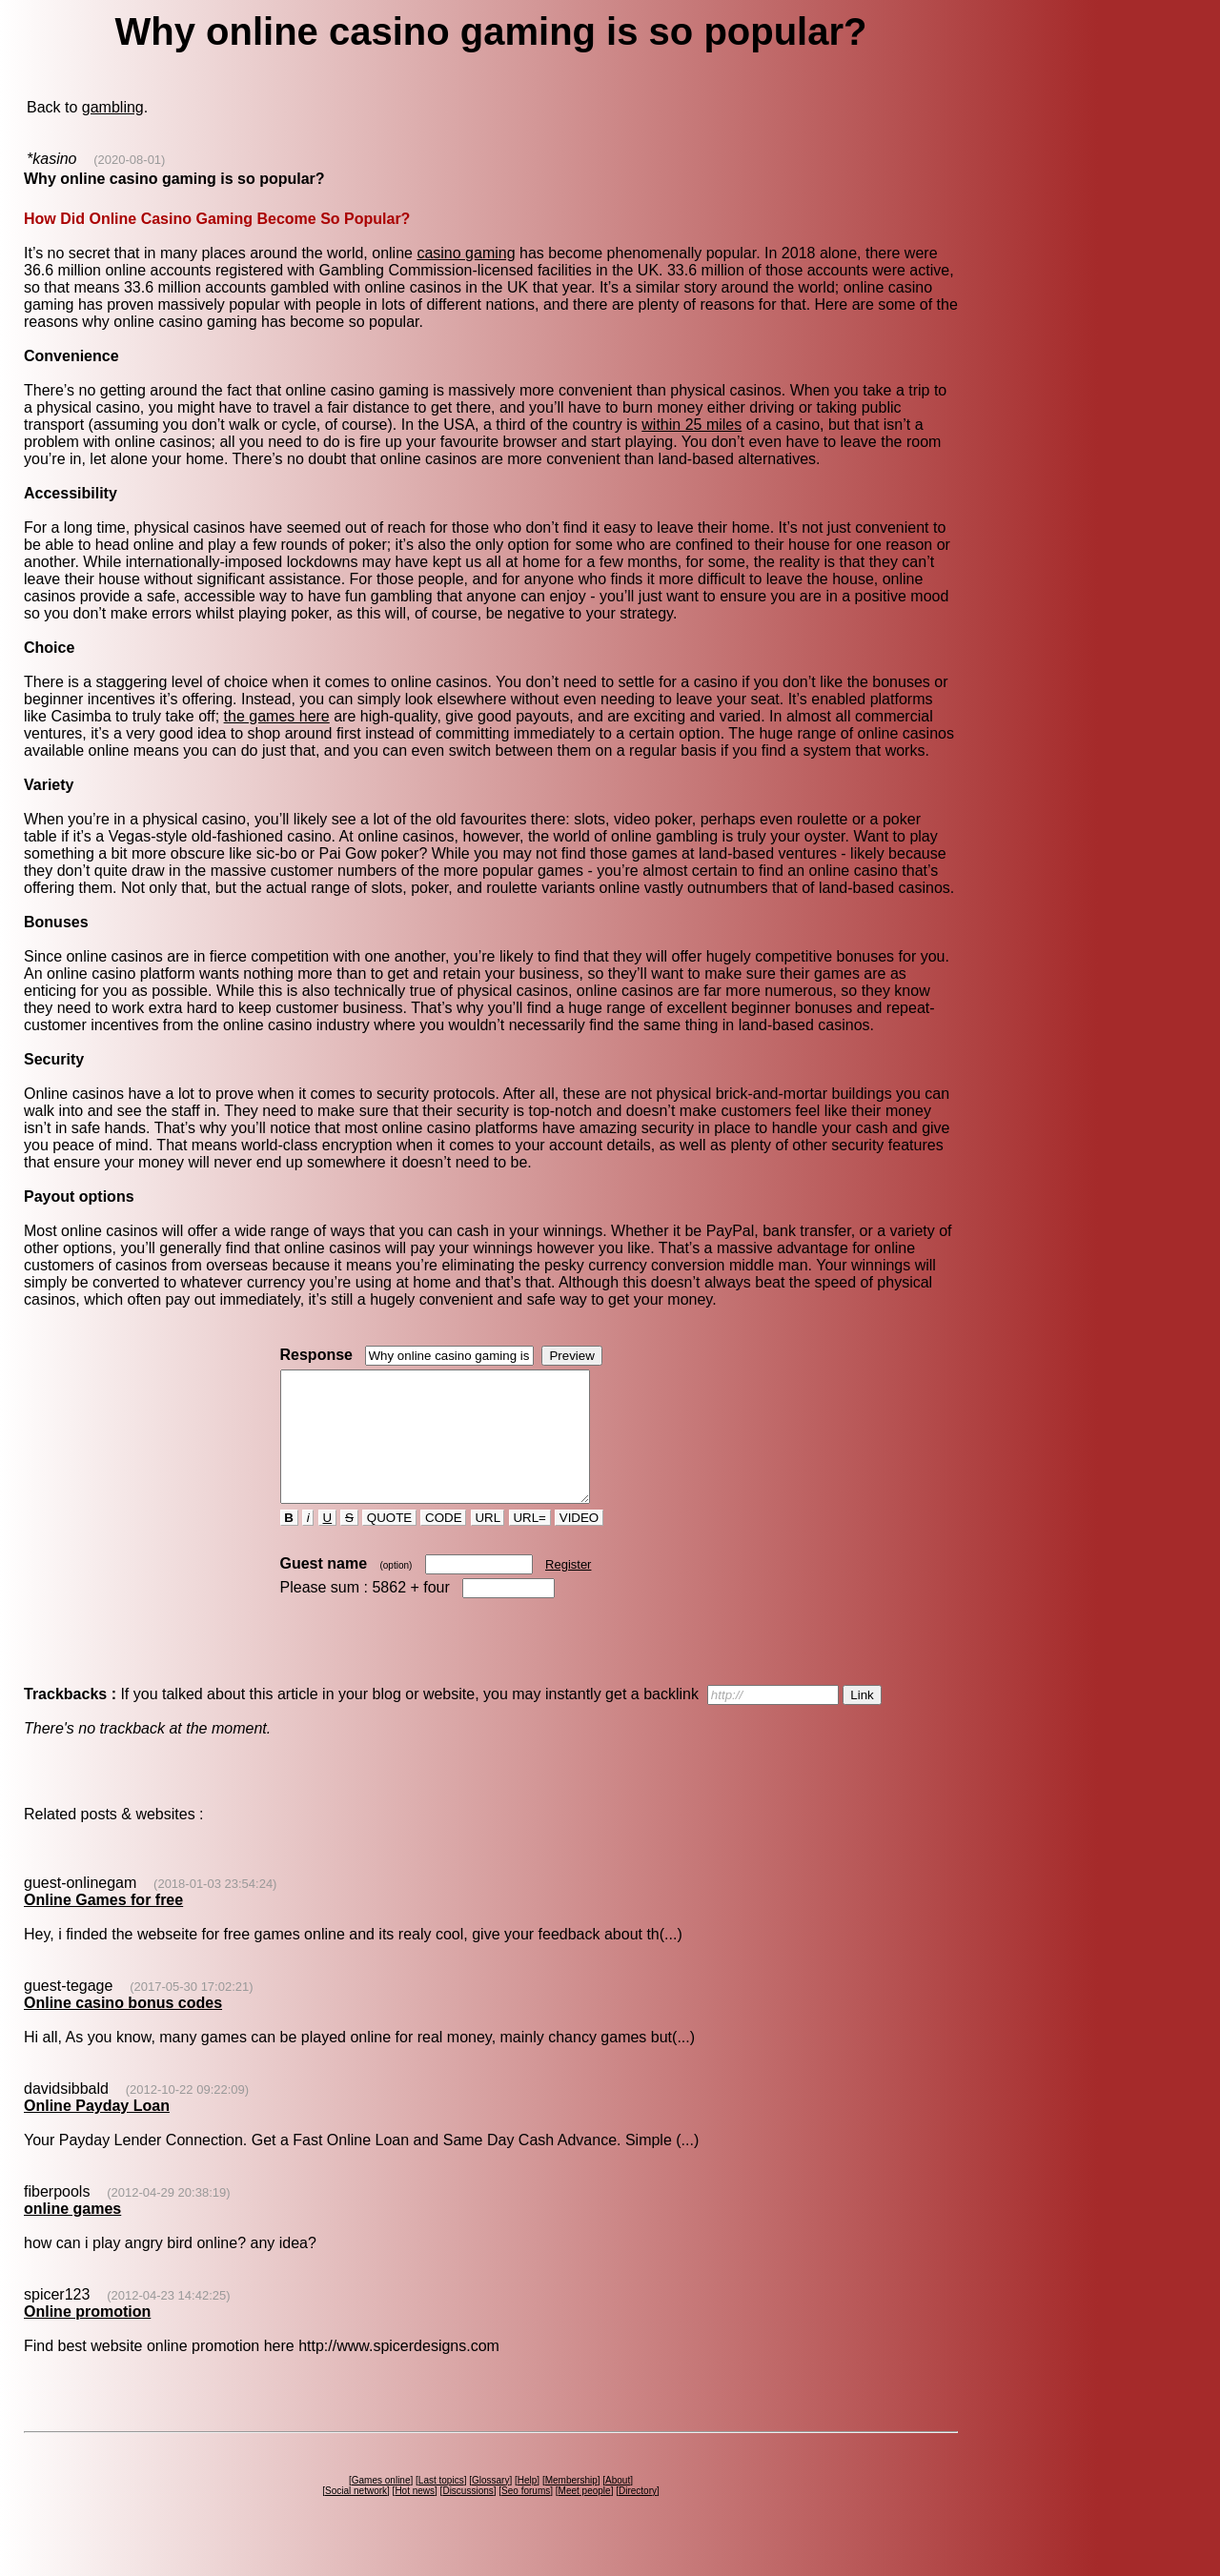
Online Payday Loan (97, 2131)
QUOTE (389, 1543)
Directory (638, 2516)
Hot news (415, 2516)
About (617, 2506)
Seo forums (525, 2516)
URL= (530, 1543)
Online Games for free (103, 1925)
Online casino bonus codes (123, 2028)
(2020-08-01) (129, 159)
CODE (443, 1543)
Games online (381, 2506)
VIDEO (579, 1543)
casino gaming (466, 253)
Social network (356, 2516)
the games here (277, 716)
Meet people (585, 2516)
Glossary (490, 2506)
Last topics (441, 2506)
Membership (571, 2506)
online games (72, 2234)
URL (488, 1543)
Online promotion (87, 2337)
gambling (113, 107)
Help (528, 2506)
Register (568, 1590)
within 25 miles (691, 424)
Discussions (467, 2516)
